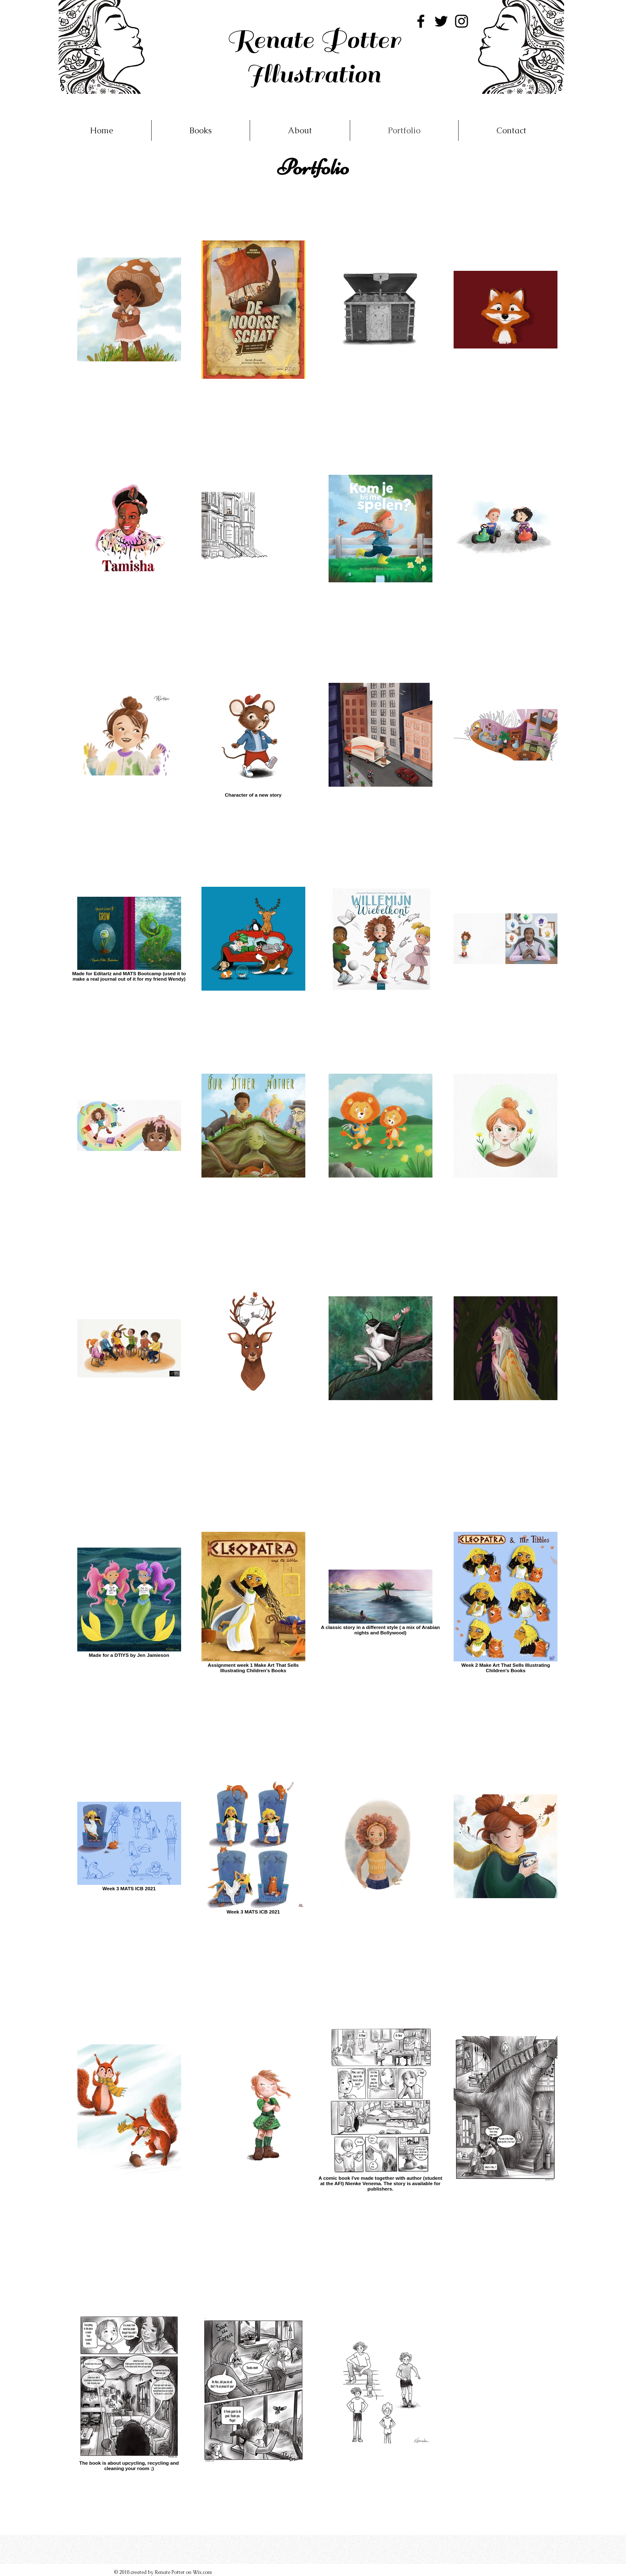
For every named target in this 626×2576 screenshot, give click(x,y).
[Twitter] (441, 21)
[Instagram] (461, 21)
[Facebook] (421, 21)
